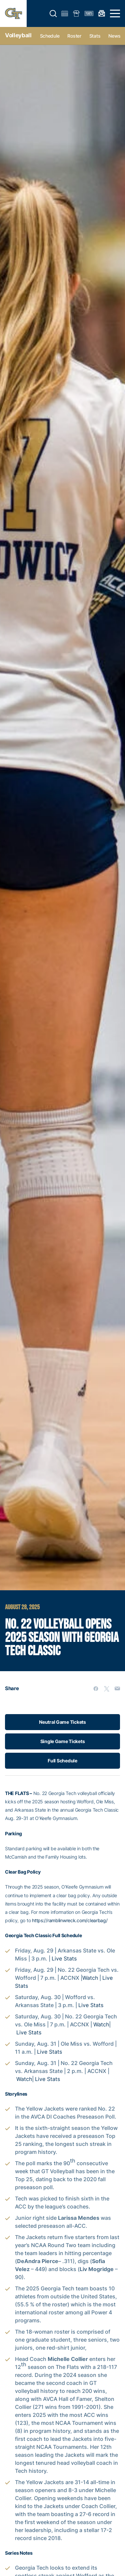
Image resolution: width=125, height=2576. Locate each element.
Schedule (50, 36)
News (114, 36)
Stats (95, 36)
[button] (53, 13)
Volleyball (18, 35)
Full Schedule (62, 1760)
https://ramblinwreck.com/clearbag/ (69, 1920)
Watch (90, 1977)
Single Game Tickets (62, 1741)
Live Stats (64, 1958)
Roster (74, 36)
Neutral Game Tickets (62, 1722)
